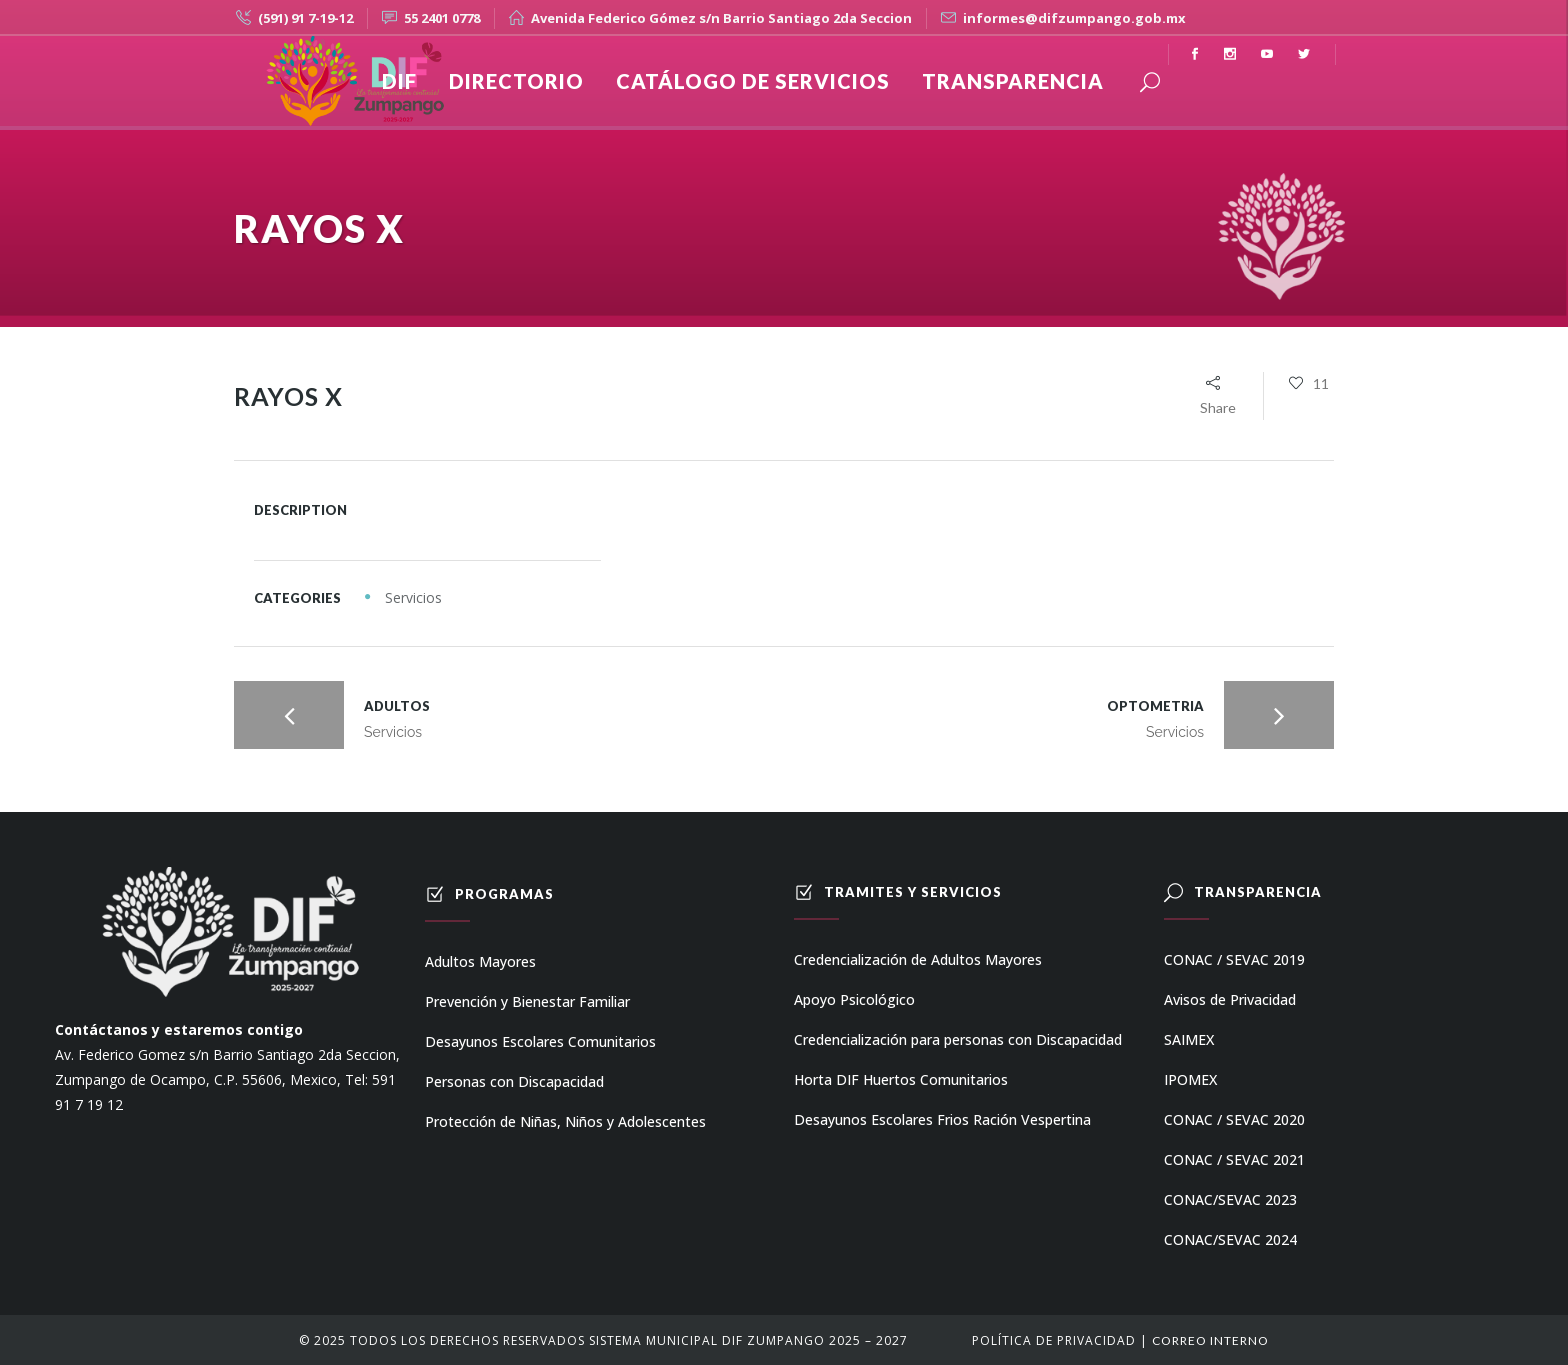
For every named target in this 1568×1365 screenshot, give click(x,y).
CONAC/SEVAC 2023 (1230, 1199)
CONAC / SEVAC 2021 (1234, 1159)
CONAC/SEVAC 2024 (1230, 1239)
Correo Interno (1210, 1340)
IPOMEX (1190, 1079)
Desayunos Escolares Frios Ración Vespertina (942, 1119)
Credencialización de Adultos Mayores (918, 959)
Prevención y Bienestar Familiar (527, 1001)
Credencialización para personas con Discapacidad (958, 1039)
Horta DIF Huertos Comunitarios (901, 1079)
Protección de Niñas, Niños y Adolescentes (565, 1121)
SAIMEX (1189, 1039)
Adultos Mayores (480, 961)
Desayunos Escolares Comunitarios (540, 1041)
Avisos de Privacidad (1230, 999)
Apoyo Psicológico (854, 999)
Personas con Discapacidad (514, 1081)
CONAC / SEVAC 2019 (1234, 959)
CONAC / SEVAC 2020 (1234, 1119)
